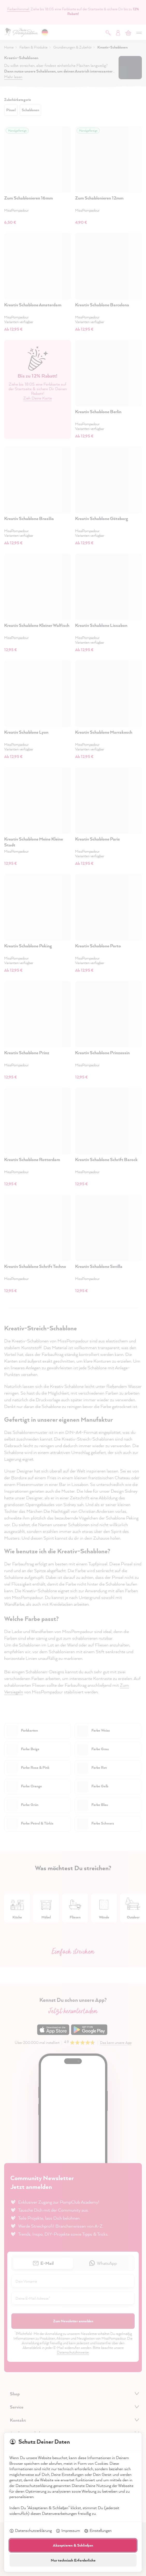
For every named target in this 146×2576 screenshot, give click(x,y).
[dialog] (73, 1288)
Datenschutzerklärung (30, 2530)
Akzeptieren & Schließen (73, 2545)
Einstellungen (98, 2530)
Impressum (68, 2530)
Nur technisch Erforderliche (73, 2560)
